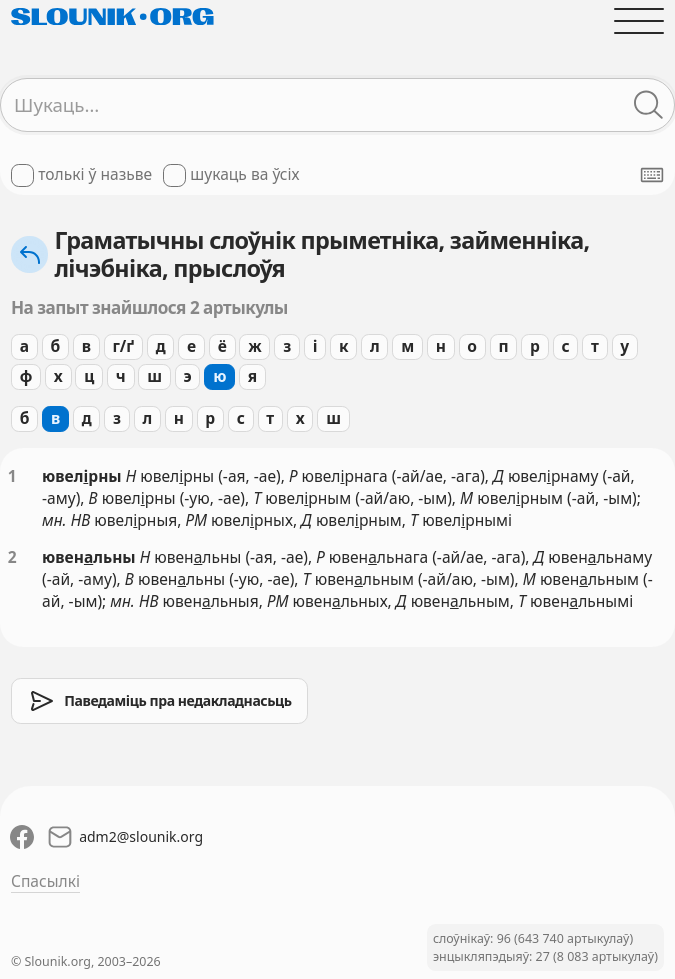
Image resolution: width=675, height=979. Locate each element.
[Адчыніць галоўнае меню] (639, 21)
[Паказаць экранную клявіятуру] (652, 175)
